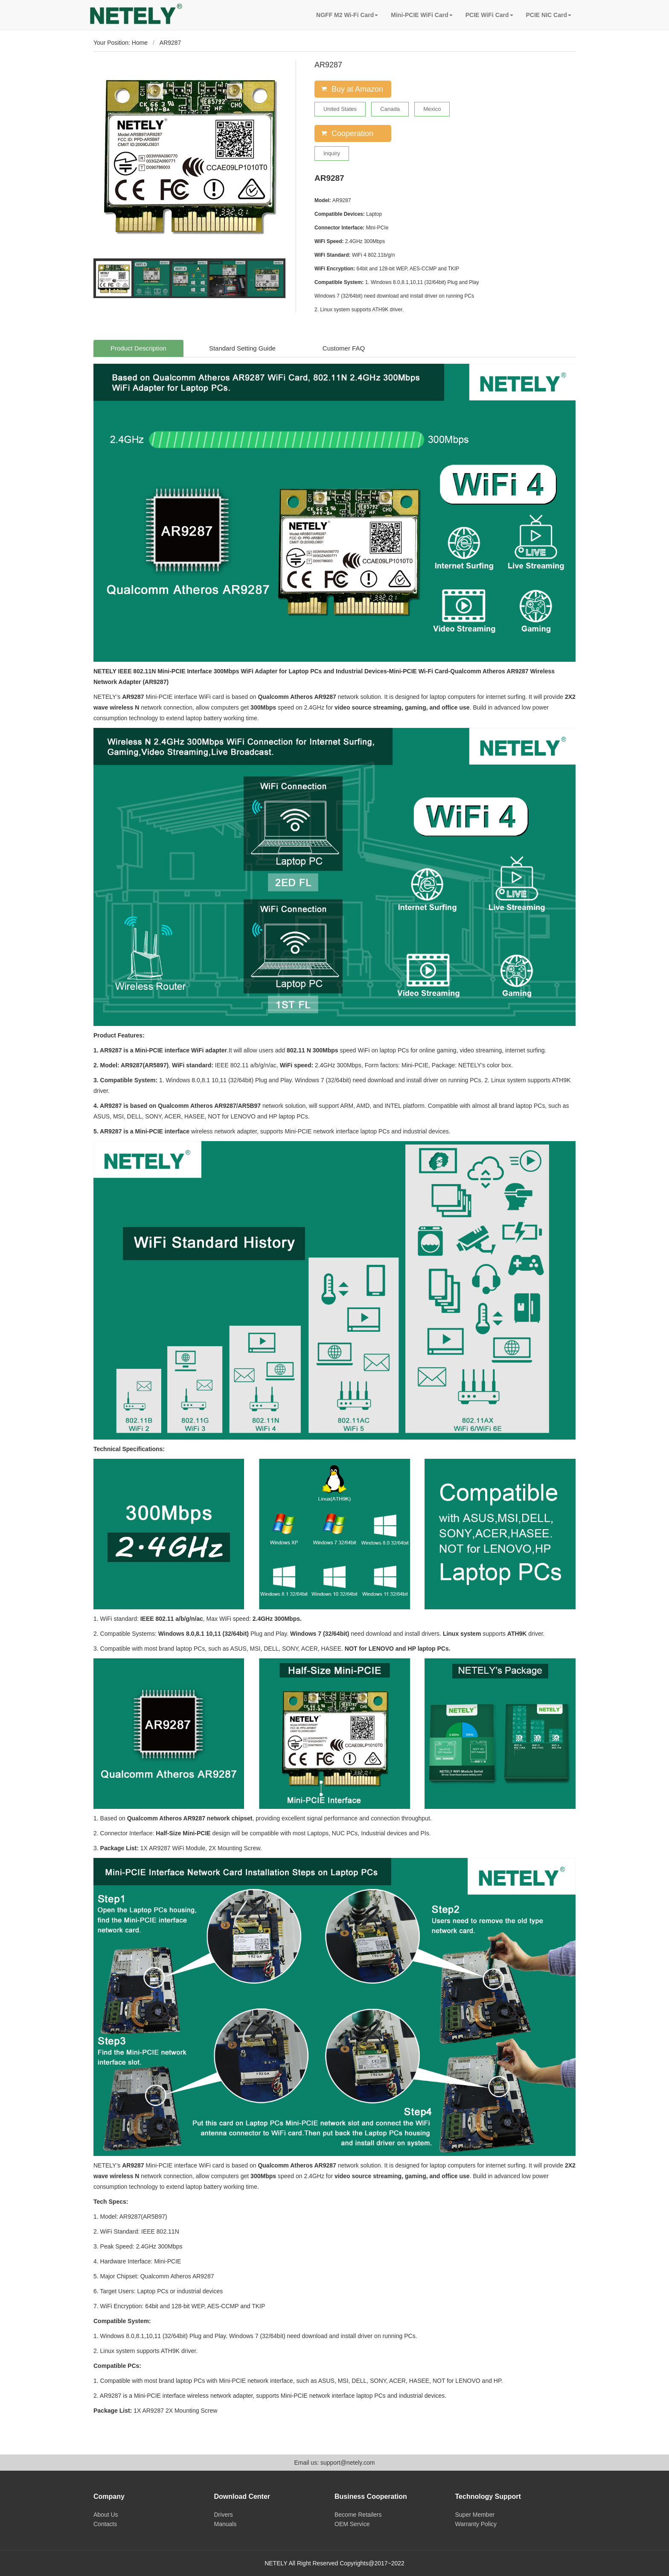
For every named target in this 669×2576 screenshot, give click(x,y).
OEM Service (351, 2524)
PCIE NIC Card (548, 15)
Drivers (223, 2514)
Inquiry (331, 153)
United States (340, 109)
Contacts (105, 2524)
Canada (390, 109)
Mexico (432, 109)
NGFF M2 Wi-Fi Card (347, 15)
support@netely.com (347, 2462)
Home (140, 42)
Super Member (475, 2514)
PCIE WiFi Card (489, 15)
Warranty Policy (476, 2524)
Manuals (225, 2524)
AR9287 (170, 42)
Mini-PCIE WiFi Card (421, 15)
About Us (105, 2514)
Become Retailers (358, 2514)
